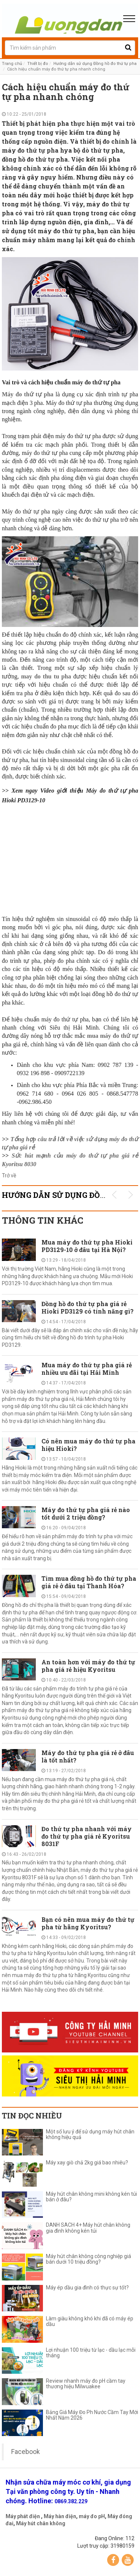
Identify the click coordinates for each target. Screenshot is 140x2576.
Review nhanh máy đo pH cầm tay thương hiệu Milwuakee (85, 2383)
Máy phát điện (23, 2516)
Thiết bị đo (37, 63)
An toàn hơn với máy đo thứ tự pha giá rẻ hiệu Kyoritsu (88, 1665)
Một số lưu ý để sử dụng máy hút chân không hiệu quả (90, 2134)
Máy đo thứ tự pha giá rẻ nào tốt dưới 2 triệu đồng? (85, 1513)
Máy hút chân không (40, 2523)
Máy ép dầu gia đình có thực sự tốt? (87, 2288)
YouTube (128, 2560)
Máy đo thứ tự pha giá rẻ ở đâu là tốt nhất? (87, 1756)
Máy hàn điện (60, 2516)
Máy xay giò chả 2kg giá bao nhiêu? (87, 2163)
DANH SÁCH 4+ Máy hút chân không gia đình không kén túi (88, 2227)
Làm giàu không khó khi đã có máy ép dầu (89, 2321)
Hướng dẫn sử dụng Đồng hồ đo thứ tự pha (95, 63)
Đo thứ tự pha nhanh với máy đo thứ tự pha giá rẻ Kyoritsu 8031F (86, 1836)
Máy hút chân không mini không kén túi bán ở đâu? (91, 2196)
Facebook (25, 2451)
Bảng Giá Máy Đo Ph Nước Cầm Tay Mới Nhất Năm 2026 (92, 2415)
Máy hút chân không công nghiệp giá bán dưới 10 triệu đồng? (88, 2259)
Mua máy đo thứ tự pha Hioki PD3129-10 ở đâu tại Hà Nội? (87, 1245)
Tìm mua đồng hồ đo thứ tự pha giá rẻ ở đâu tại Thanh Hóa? (88, 1582)
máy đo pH (92, 2516)
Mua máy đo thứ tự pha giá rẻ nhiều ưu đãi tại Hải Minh (86, 1368)
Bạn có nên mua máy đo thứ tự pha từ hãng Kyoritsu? (87, 1923)
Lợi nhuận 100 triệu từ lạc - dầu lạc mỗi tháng (91, 2352)
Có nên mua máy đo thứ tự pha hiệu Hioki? (88, 1444)
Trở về (9, 1175)
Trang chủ (12, 63)
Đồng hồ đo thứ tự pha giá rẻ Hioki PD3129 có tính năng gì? (87, 1307)
